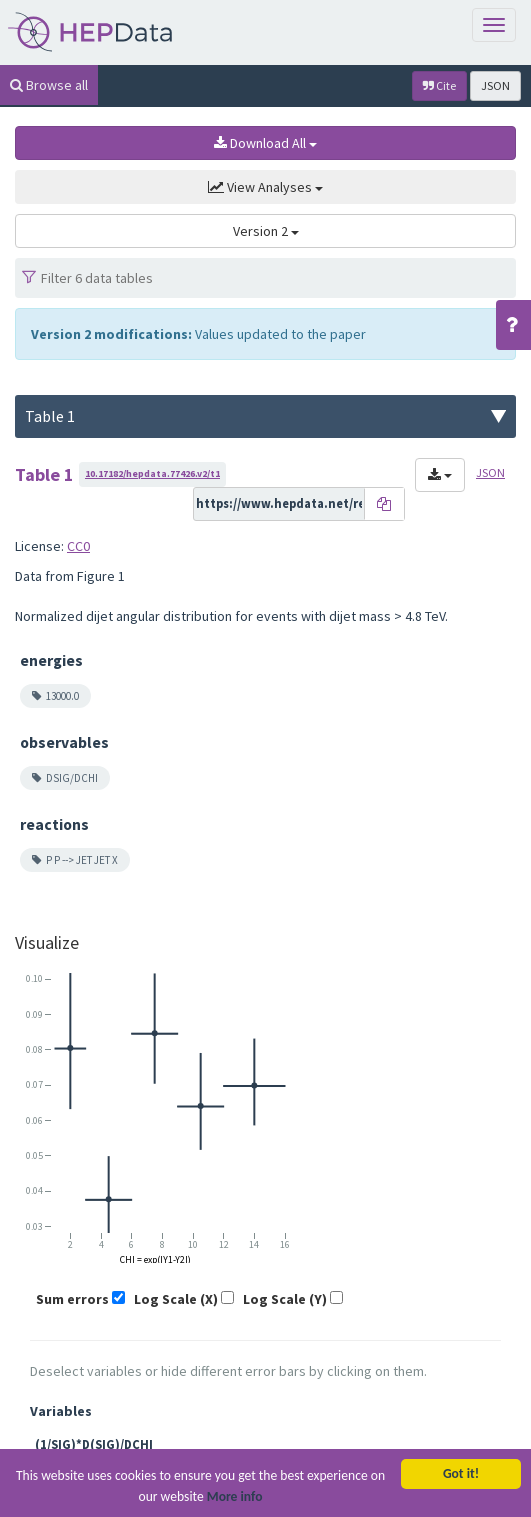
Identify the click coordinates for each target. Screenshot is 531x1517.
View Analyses (265, 187)
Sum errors (72, 1299)
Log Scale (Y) (285, 1299)
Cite (439, 85)
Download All (265, 143)
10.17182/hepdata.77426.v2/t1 (152, 473)
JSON (495, 85)
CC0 (78, 546)
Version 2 (266, 231)
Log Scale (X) (176, 1299)
